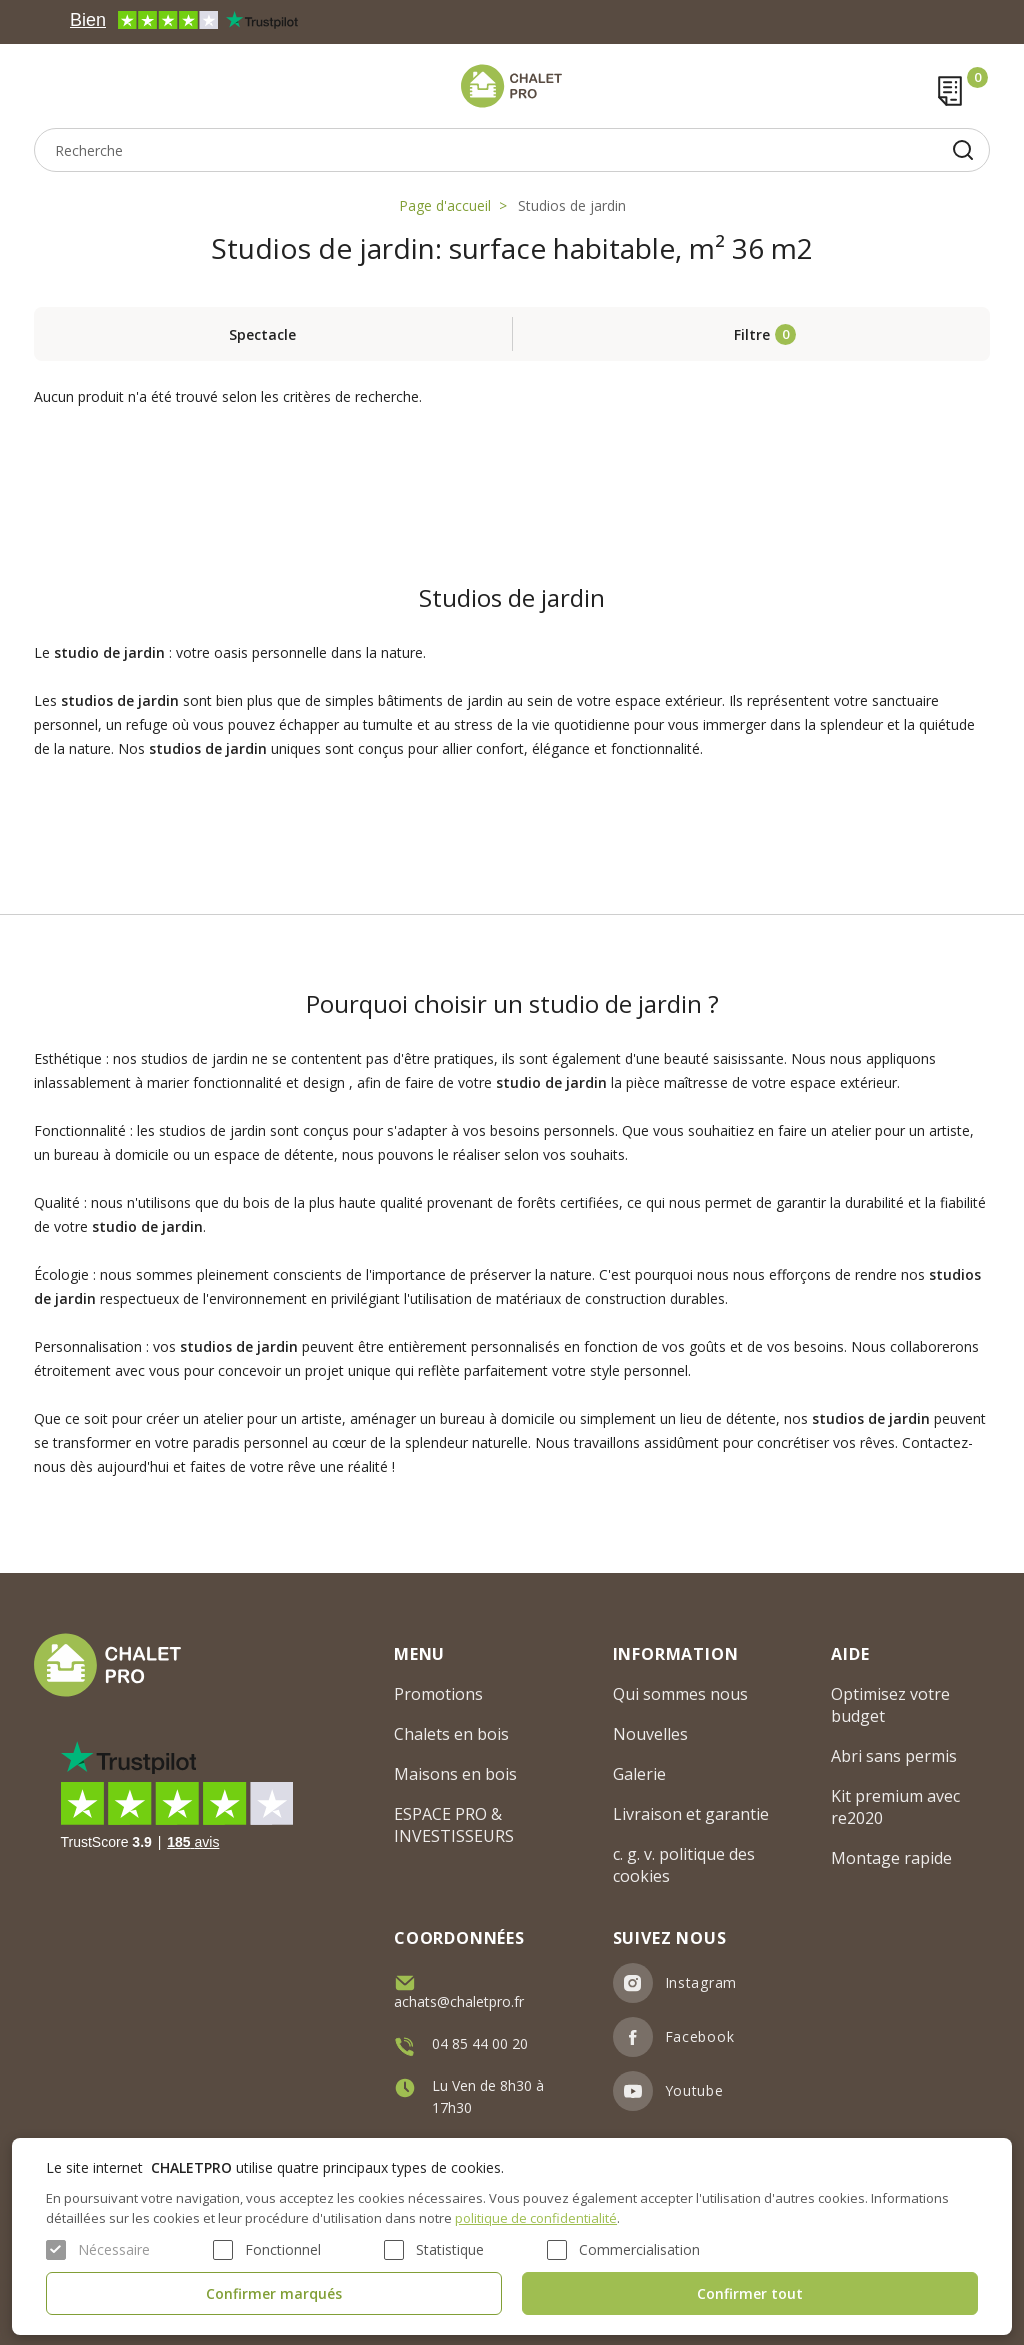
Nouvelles (650, 1734)
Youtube (694, 2090)
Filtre (752, 334)
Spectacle (262, 334)
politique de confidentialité (536, 2218)
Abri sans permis (894, 1756)
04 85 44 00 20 (480, 2043)
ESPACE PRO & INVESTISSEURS (454, 1825)
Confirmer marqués (274, 2293)
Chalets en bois (451, 1734)
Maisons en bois (455, 1774)
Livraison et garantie (691, 1814)
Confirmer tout (750, 2293)
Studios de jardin (572, 205)
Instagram (701, 1982)
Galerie (639, 1774)
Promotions (438, 1694)
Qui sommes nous (680, 1694)
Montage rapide (891, 1858)
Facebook (700, 2036)
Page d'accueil (445, 205)
